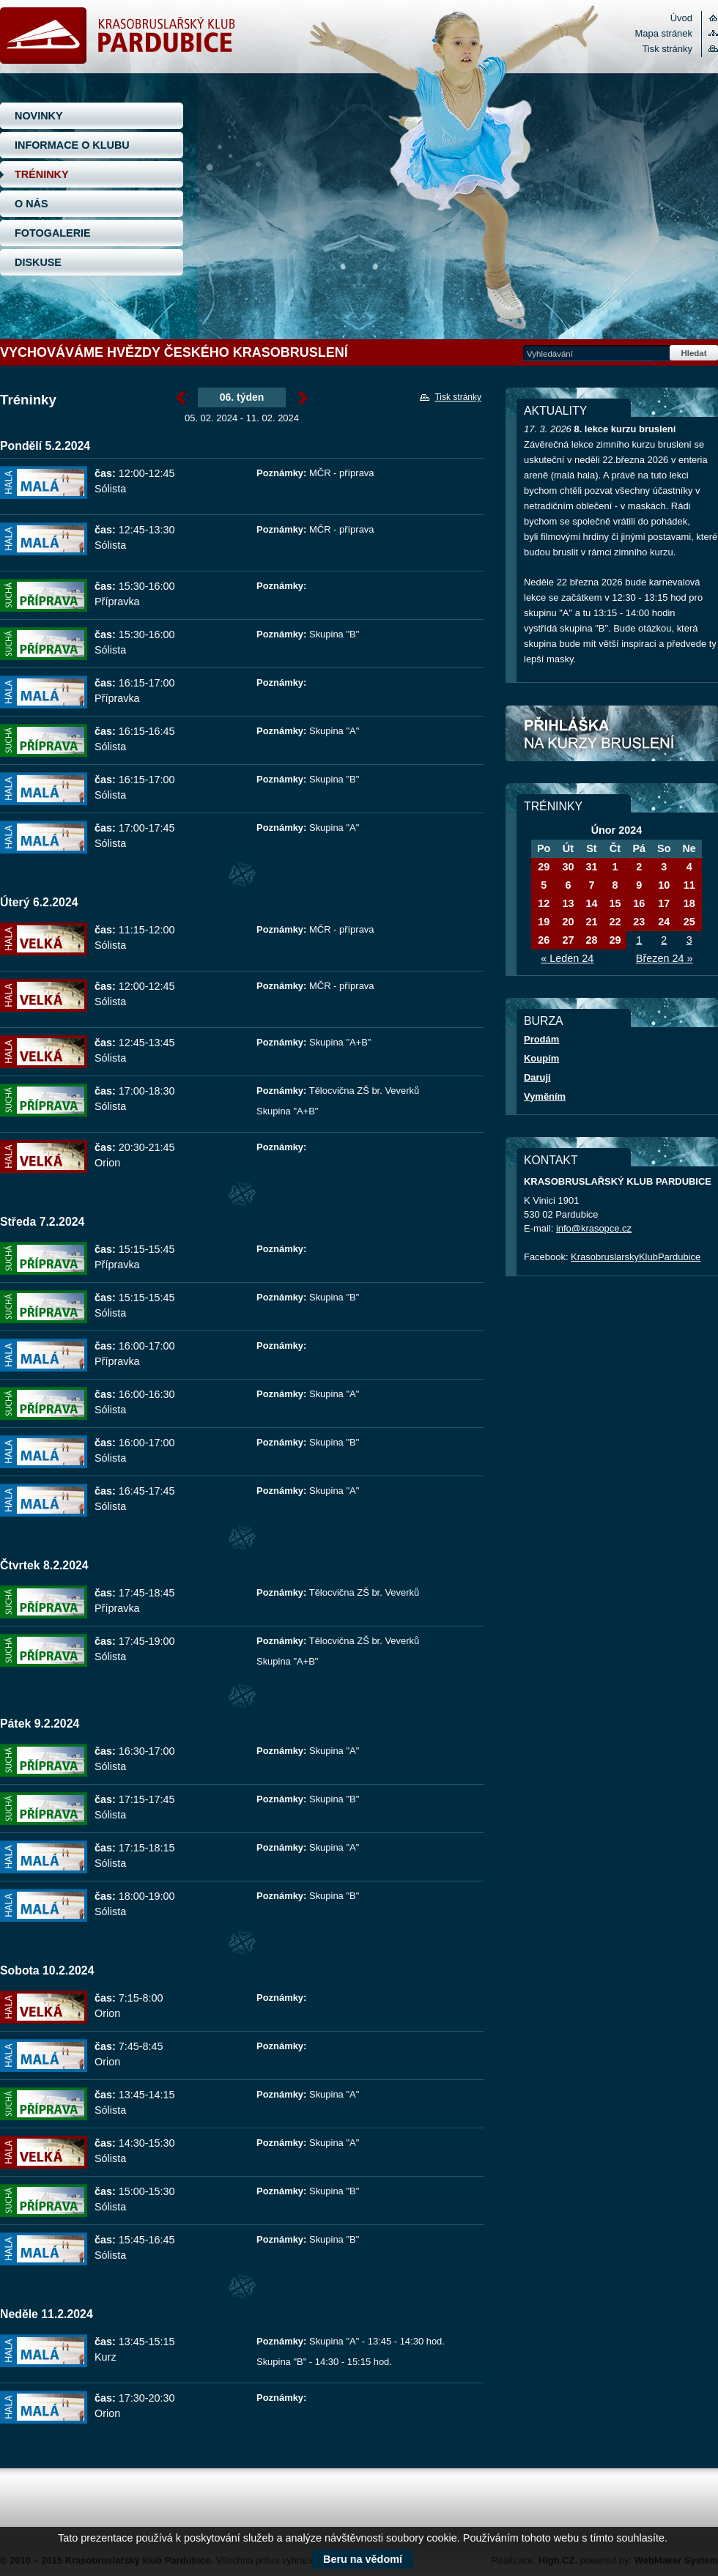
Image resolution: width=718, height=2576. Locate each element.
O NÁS (31, 204)
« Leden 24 (567, 958)
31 (591, 867)
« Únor (180, 398)
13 (568, 903)
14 (591, 903)
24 (664, 922)
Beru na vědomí (362, 2559)
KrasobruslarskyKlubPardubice (635, 1256)
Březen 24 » (664, 958)
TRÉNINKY (42, 174)
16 (639, 903)
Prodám (541, 1039)
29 (543, 867)
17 (664, 903)
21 (591, 922)
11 (689, 885)
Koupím (541, 1058)
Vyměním (545, 1096)
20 (568, 922)
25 (689, 922)
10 (664, 885)
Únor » (303, 398)
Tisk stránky (667, 48)
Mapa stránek (663, 33)
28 (591, 940)
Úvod (681, 17)
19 (543, 922)
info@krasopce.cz (594, 1228)
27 (568, 940)
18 (689, 903)
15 (615, 903)
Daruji (537, 1077)
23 (639, 922)
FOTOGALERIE (53, 233)
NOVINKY (39, 116)
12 (543, 903)
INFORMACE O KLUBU (72, 145)
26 (543, 940)
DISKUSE (38, 262)
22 (615, 922)
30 (568, 867)
